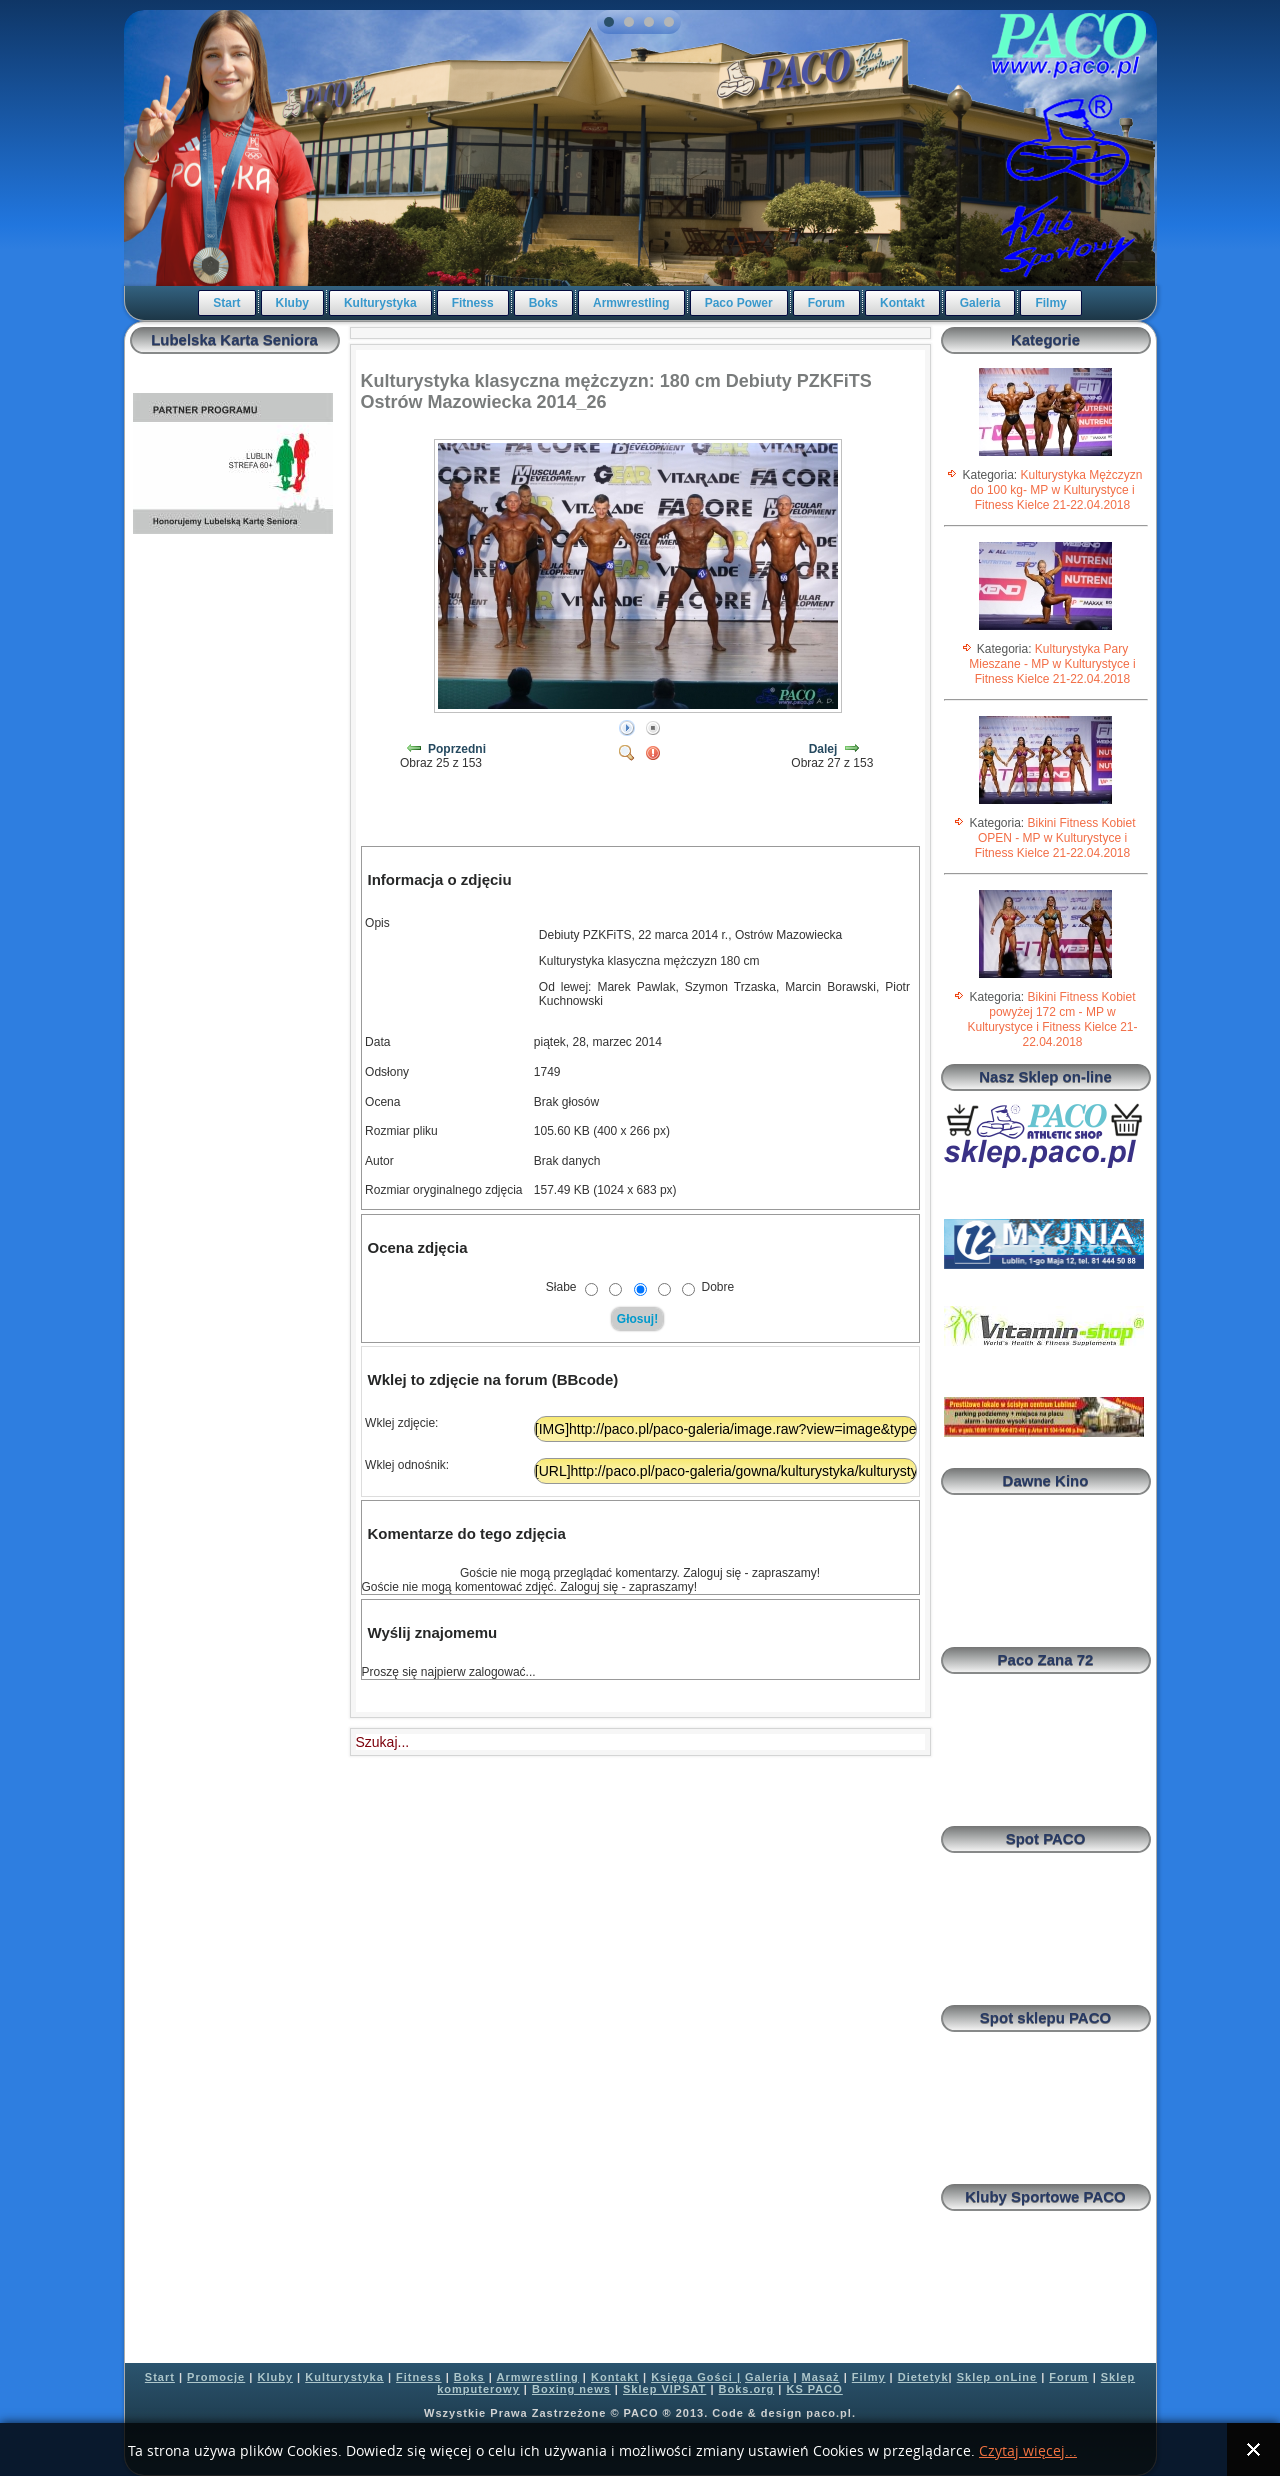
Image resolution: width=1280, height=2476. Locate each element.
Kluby (292, 303)
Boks (543, 303)
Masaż (821, 2377)
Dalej (823, 749)
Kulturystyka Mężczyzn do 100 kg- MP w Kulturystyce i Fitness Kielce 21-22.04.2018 (1056, 490)
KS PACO (814, 2389)
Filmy (1050, 303)
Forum (826, 303)
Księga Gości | (696, 2377)
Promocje (216, 2377)
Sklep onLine (997, 2377)
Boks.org (747, 2389)
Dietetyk (923, 2377)
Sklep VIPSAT (664, 2389)
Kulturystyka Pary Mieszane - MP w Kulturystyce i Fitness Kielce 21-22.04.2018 (1052, 664)
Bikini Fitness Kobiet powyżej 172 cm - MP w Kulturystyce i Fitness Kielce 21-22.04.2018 (1052, 1019)
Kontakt (902, 303)
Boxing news (571, 2389)
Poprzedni (457, 749)
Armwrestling (631, 303)
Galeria (980, 303)
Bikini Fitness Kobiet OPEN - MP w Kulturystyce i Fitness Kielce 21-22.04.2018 (1055, 838)
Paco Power (739, 303)
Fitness (473, 303)
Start (226, 303)
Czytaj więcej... (1028, 2451)
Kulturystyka (380, 303)
